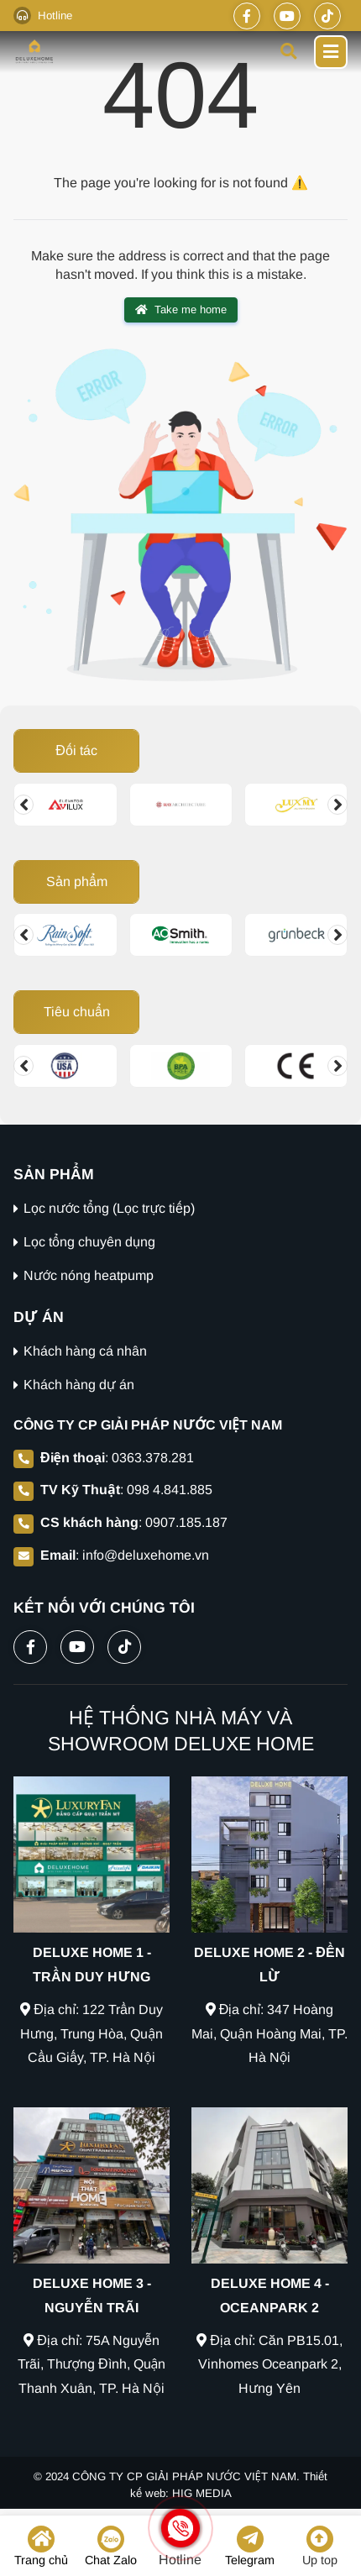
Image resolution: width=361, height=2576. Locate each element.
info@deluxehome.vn (145, 1555)
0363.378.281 (153, 1458)
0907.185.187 (186, 1522)
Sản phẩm (76, 881)
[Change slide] (23, 805)
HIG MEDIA (202, 2493)
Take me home (181, 309)
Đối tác (76, 750)
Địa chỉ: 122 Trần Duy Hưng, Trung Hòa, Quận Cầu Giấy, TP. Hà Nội (92, 2033)
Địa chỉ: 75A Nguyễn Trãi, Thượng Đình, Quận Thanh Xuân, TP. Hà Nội (92, 2364)
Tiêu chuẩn (77, 1012)
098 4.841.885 (169, 1489)
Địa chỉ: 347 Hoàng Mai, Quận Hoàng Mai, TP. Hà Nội (269, 2033)
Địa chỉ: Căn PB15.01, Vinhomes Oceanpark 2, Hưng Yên (269, 2364)
